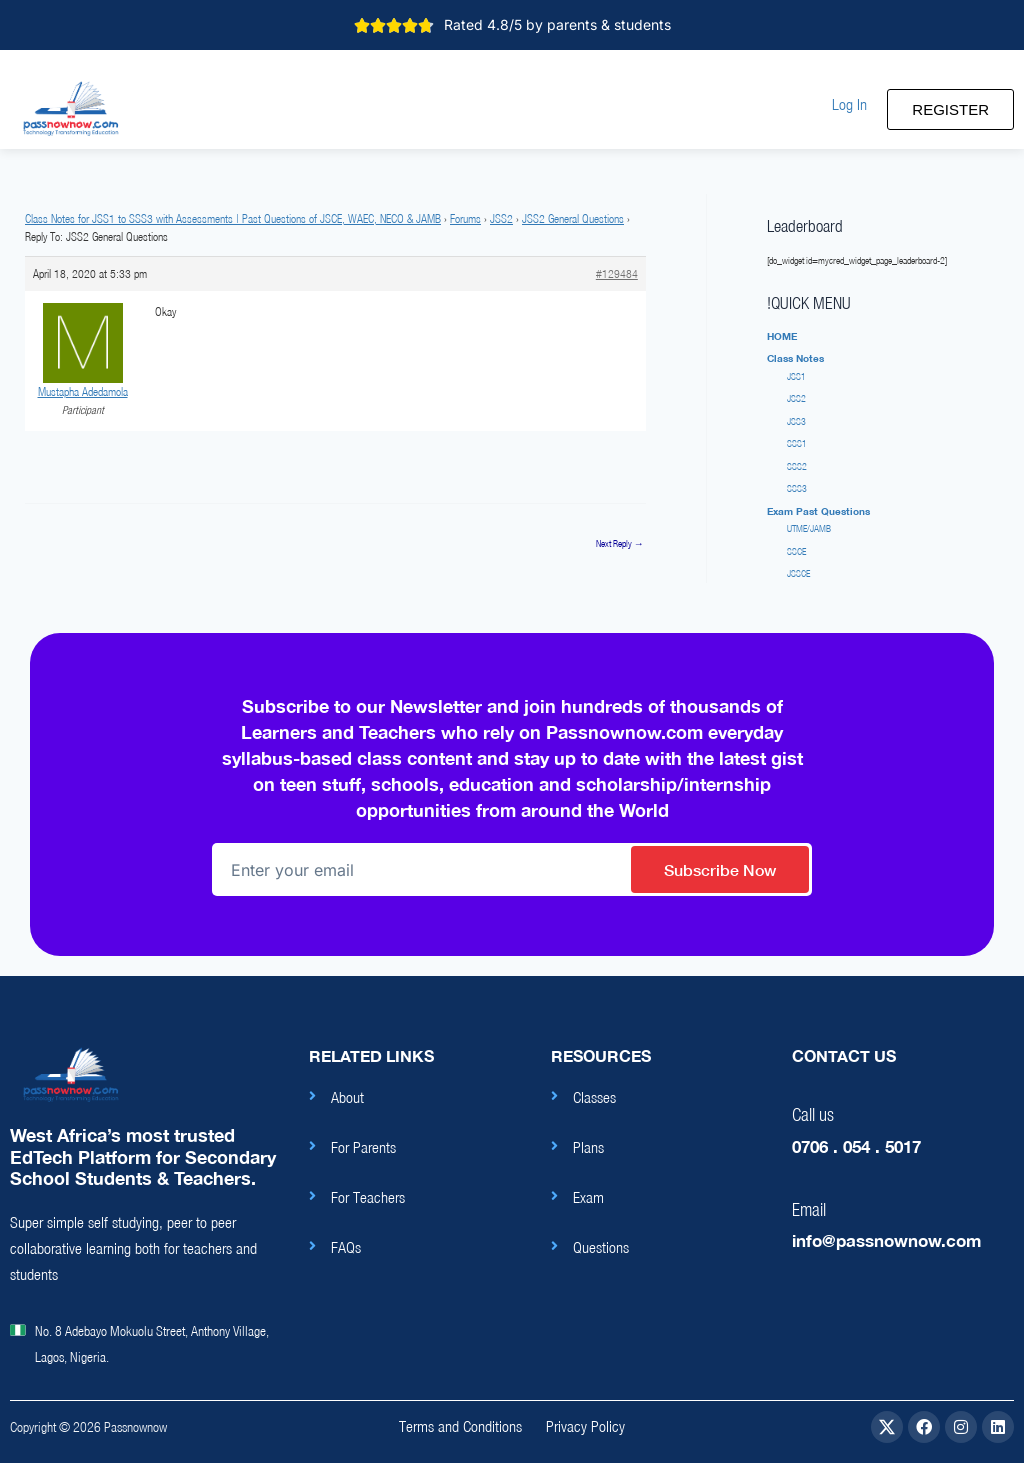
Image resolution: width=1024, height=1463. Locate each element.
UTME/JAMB (809, 528)
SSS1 (797, 443)
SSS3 (797, 488)
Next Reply (620, 544)
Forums (465, 218)
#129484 (617, 273)
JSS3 (796, 421)
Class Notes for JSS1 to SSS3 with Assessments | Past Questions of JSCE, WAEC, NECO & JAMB (233, 218)
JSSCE (798, 573)
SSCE (796, 551)
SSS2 (797, 466)
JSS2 (501, 218)
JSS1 (796, 376)
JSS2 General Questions (573, 218)
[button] (849, 104)
